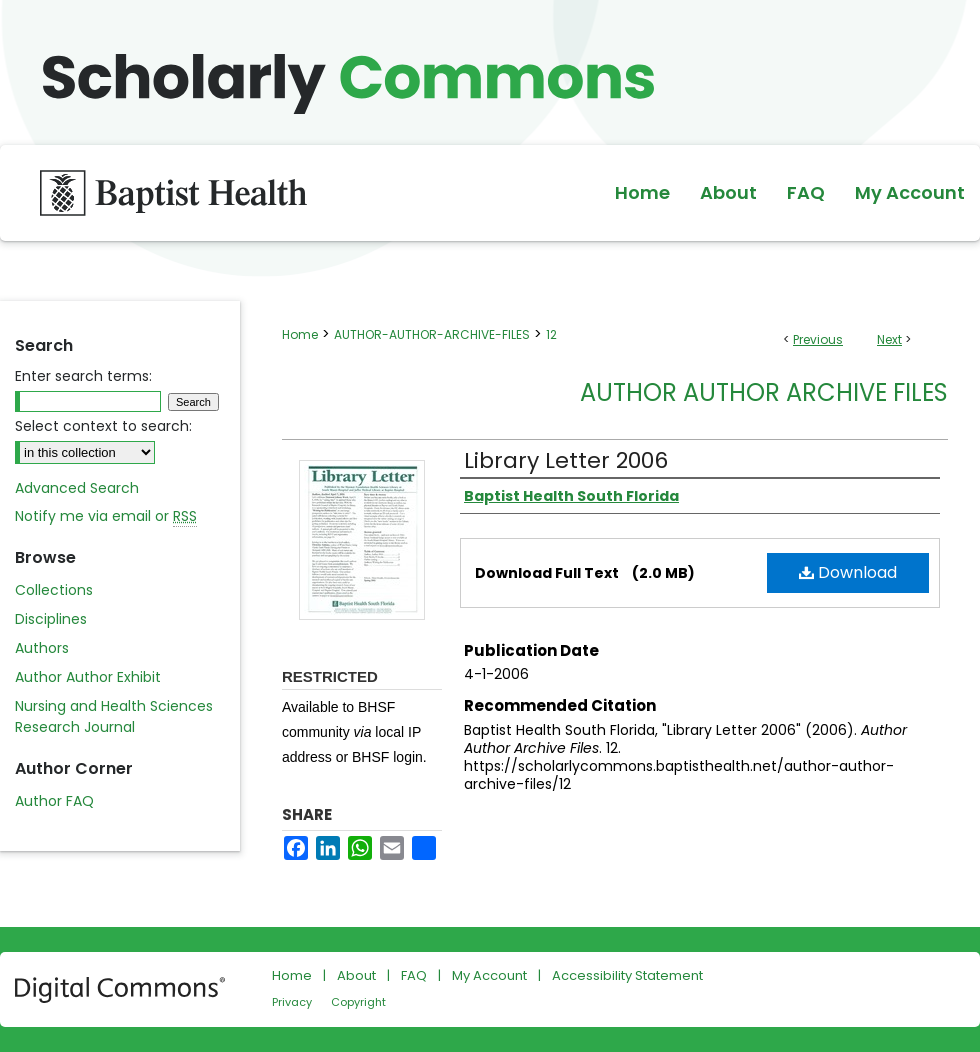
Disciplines (51, 619)
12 (551, 334)
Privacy (292, 1002)
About (356, 975)
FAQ (414, 975)
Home (300, 334)
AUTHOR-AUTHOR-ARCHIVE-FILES (432, 334)
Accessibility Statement (627, 975)
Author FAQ (54, 801)
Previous (818, 339)
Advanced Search (77, 488)
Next (889, 339)
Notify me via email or (106, 516)
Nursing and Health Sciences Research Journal (114, 716)
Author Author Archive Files (764, 392)
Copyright (358, 1002)
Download (848, 572)
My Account (489, 975)
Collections (54, 590)
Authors (42, 648)
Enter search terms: (83, 376)
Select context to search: (103, 426)
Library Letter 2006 (566, 460)
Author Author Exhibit (88, 677)
